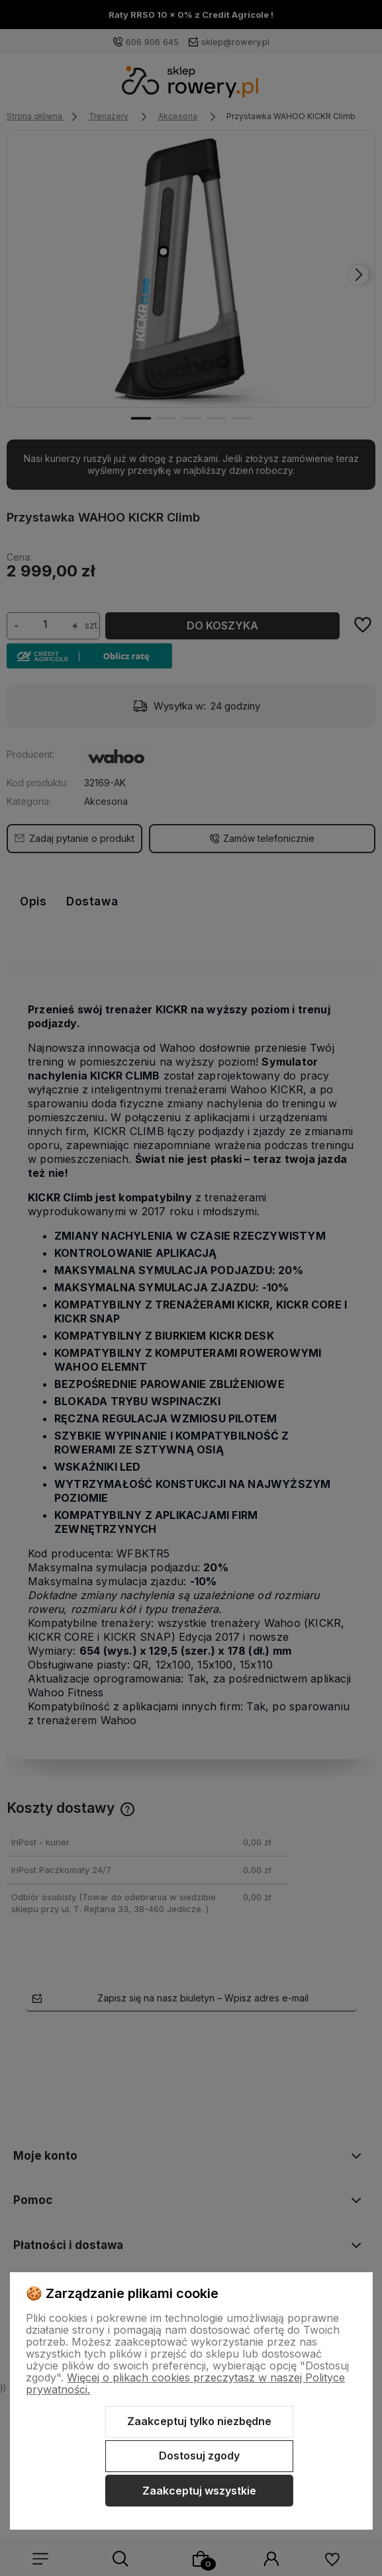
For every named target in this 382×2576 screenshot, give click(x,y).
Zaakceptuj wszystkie (199, 2490)
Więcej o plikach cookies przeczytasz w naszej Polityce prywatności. (185, 2383)
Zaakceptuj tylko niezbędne (199, 2421)
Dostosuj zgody (199, 2455)
